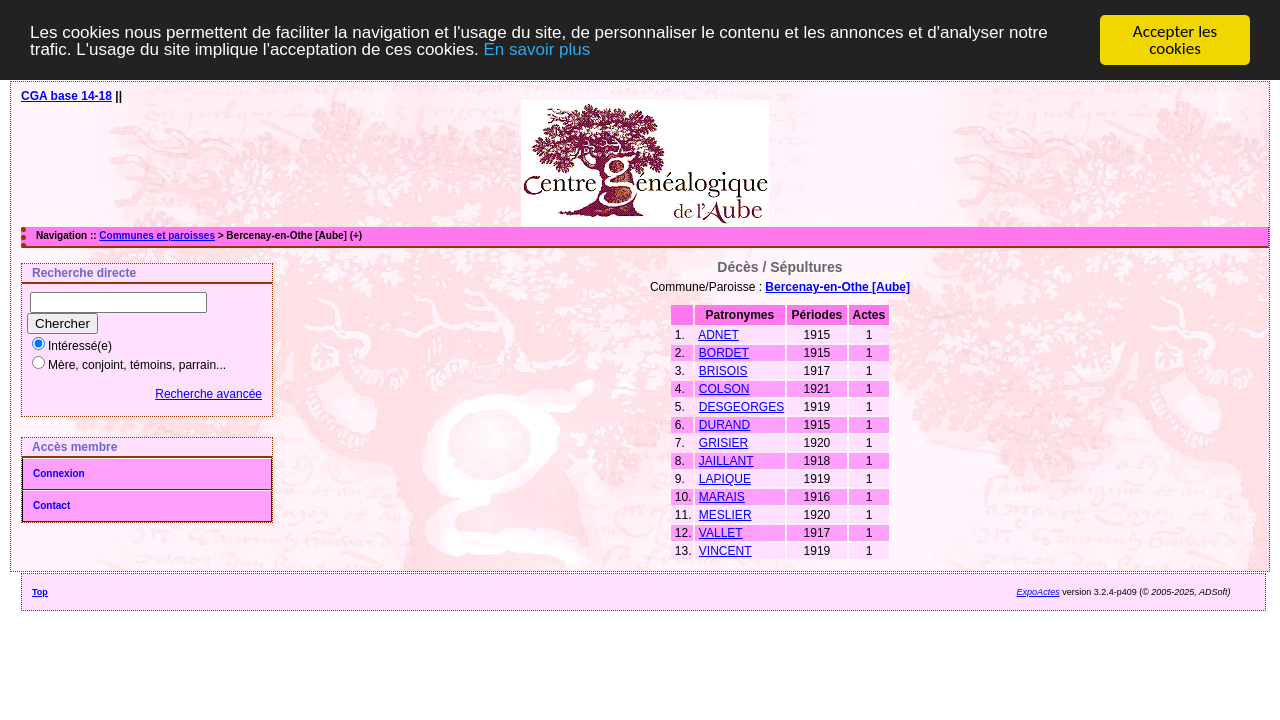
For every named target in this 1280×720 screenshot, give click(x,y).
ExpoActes (1038, 592)
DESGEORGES (741, 407)
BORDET (724, 353)
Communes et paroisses (157, 235)
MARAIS (722, 497)
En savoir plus (536, 49)
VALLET (721, 533)
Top (40, 592)
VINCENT (725, 551)
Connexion (59, 473)
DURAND (724, 425)
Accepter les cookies (1175, 40)
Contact (51, 505)
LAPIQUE (725, 479)
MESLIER (725, 515)
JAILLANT (726, 461)
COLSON (724, 389)
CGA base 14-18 (66, 96)
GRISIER (723, 443)
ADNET (718, 335)
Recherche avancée (208, 394)
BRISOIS (723, 371)
